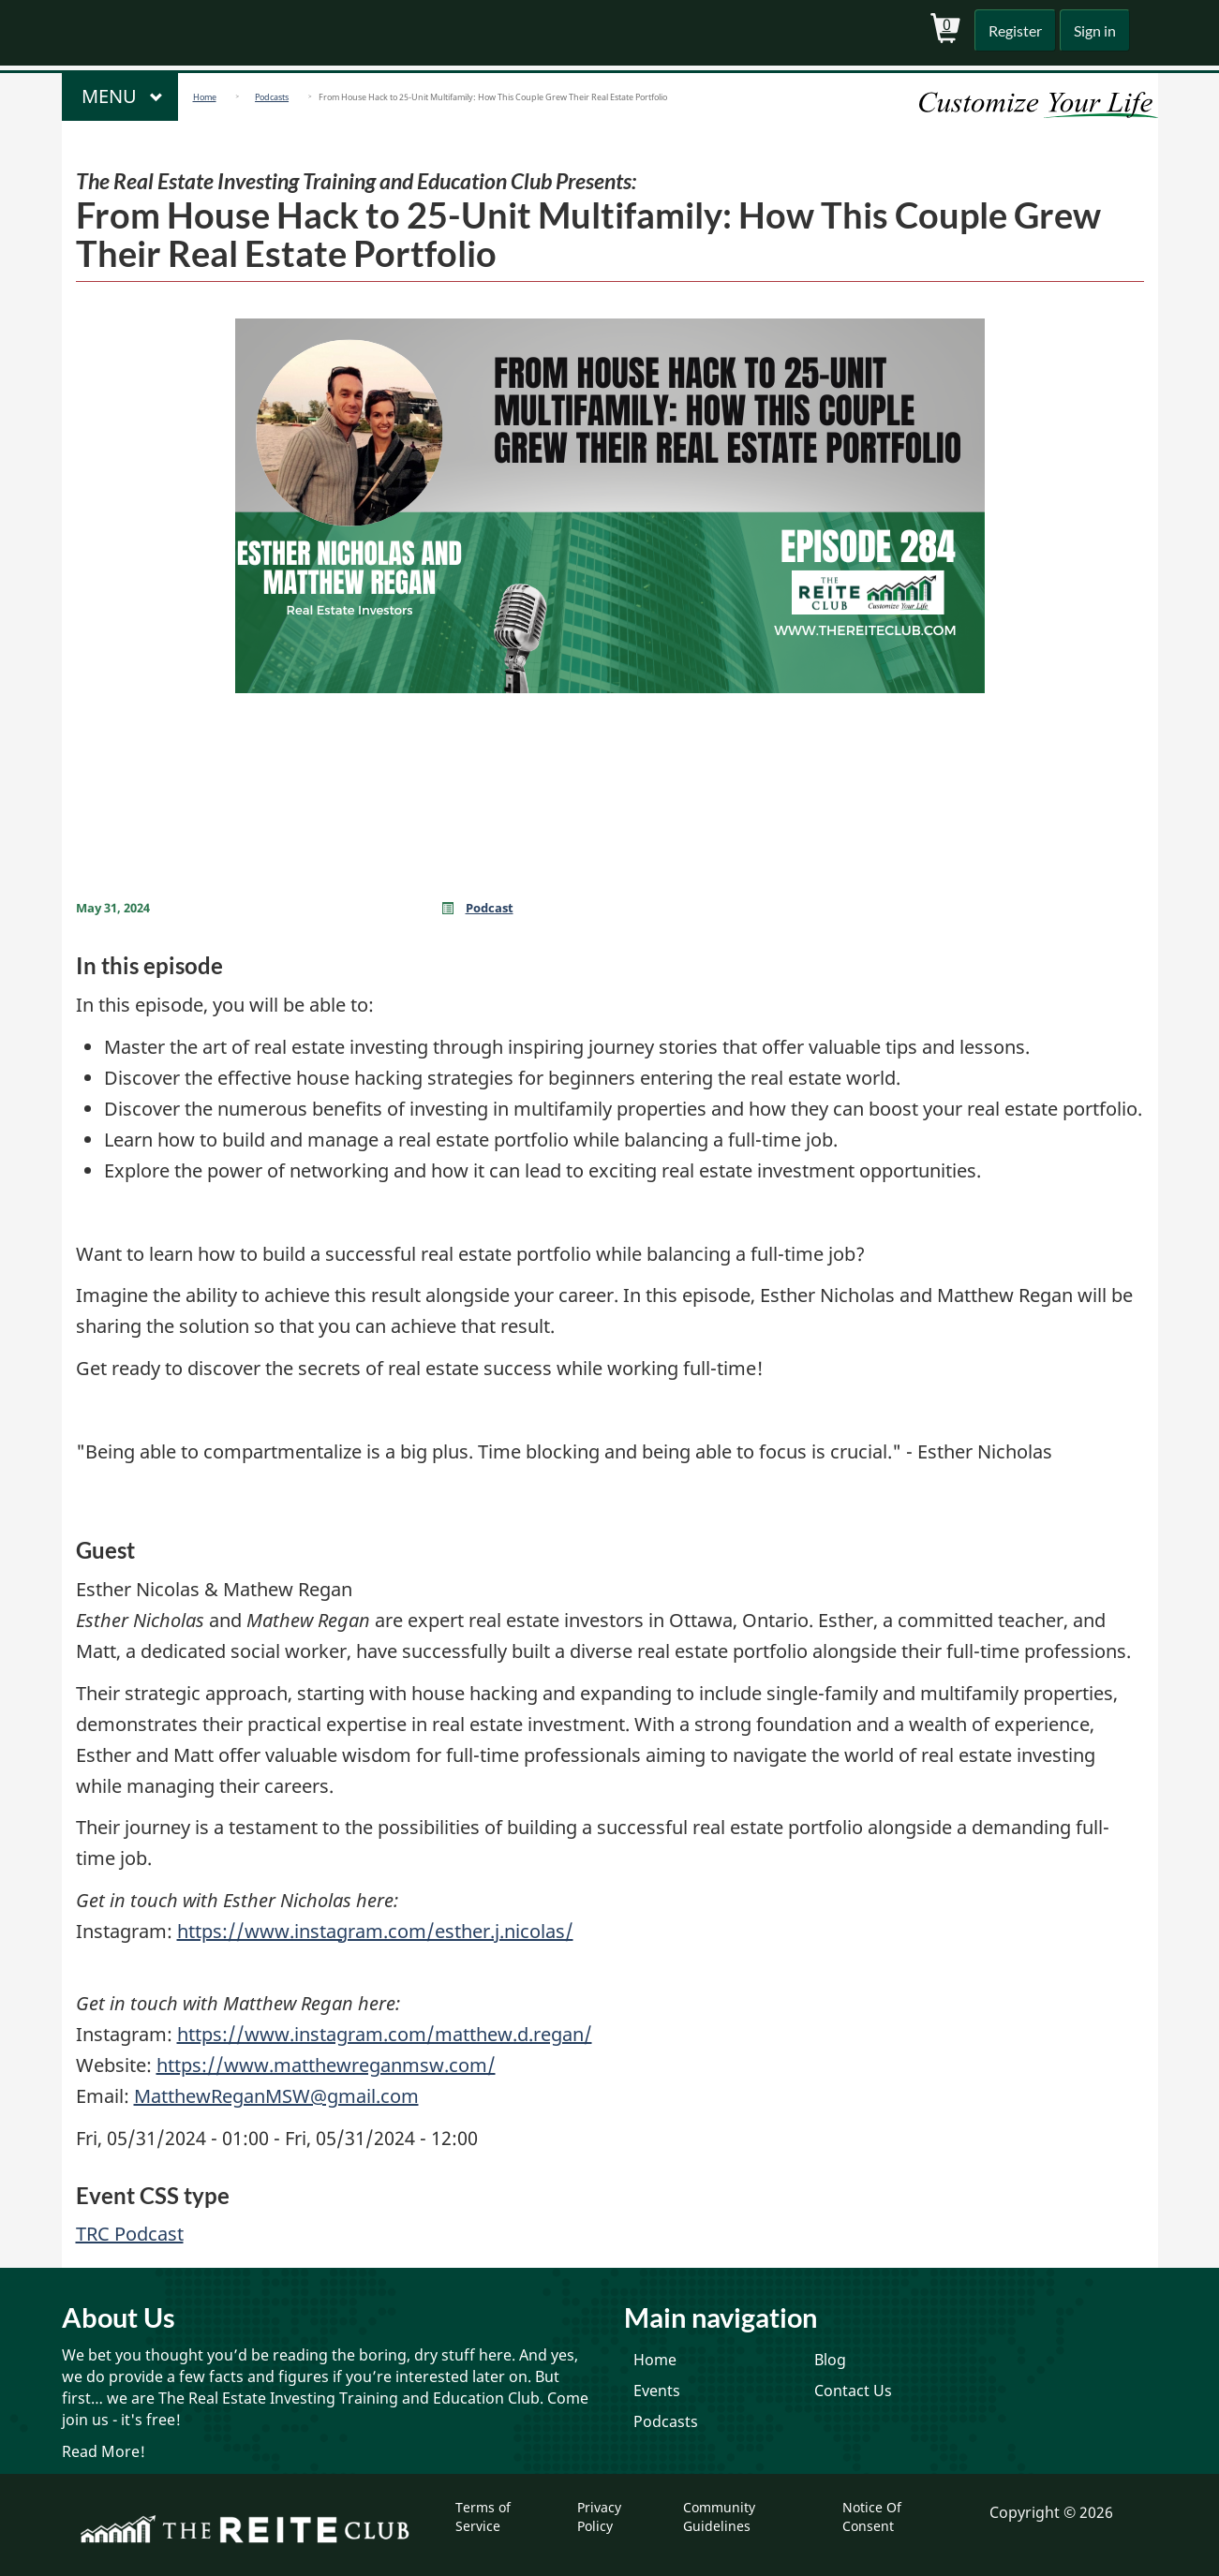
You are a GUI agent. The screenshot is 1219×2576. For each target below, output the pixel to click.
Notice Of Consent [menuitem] (871, 2516)
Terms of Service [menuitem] (483, 2516)
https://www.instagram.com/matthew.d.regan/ (384, 2034)
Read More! (103, 2451)
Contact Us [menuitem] (853, 2390)
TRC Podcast (130, 2233)
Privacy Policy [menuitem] (599, 2516)
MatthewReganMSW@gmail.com (276, 2096)
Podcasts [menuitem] (665, 2421)
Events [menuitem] (656, 2390)
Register (1010, 30)
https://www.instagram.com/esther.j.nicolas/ (375, 1931)
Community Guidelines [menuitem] (719, 2516)
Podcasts (272, 97)
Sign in (1093, 30)
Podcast (489, 907)
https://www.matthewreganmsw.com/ (326, 2065)
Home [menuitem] (654, 2359)
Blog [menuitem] (830, 2359)
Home (204, 97)
